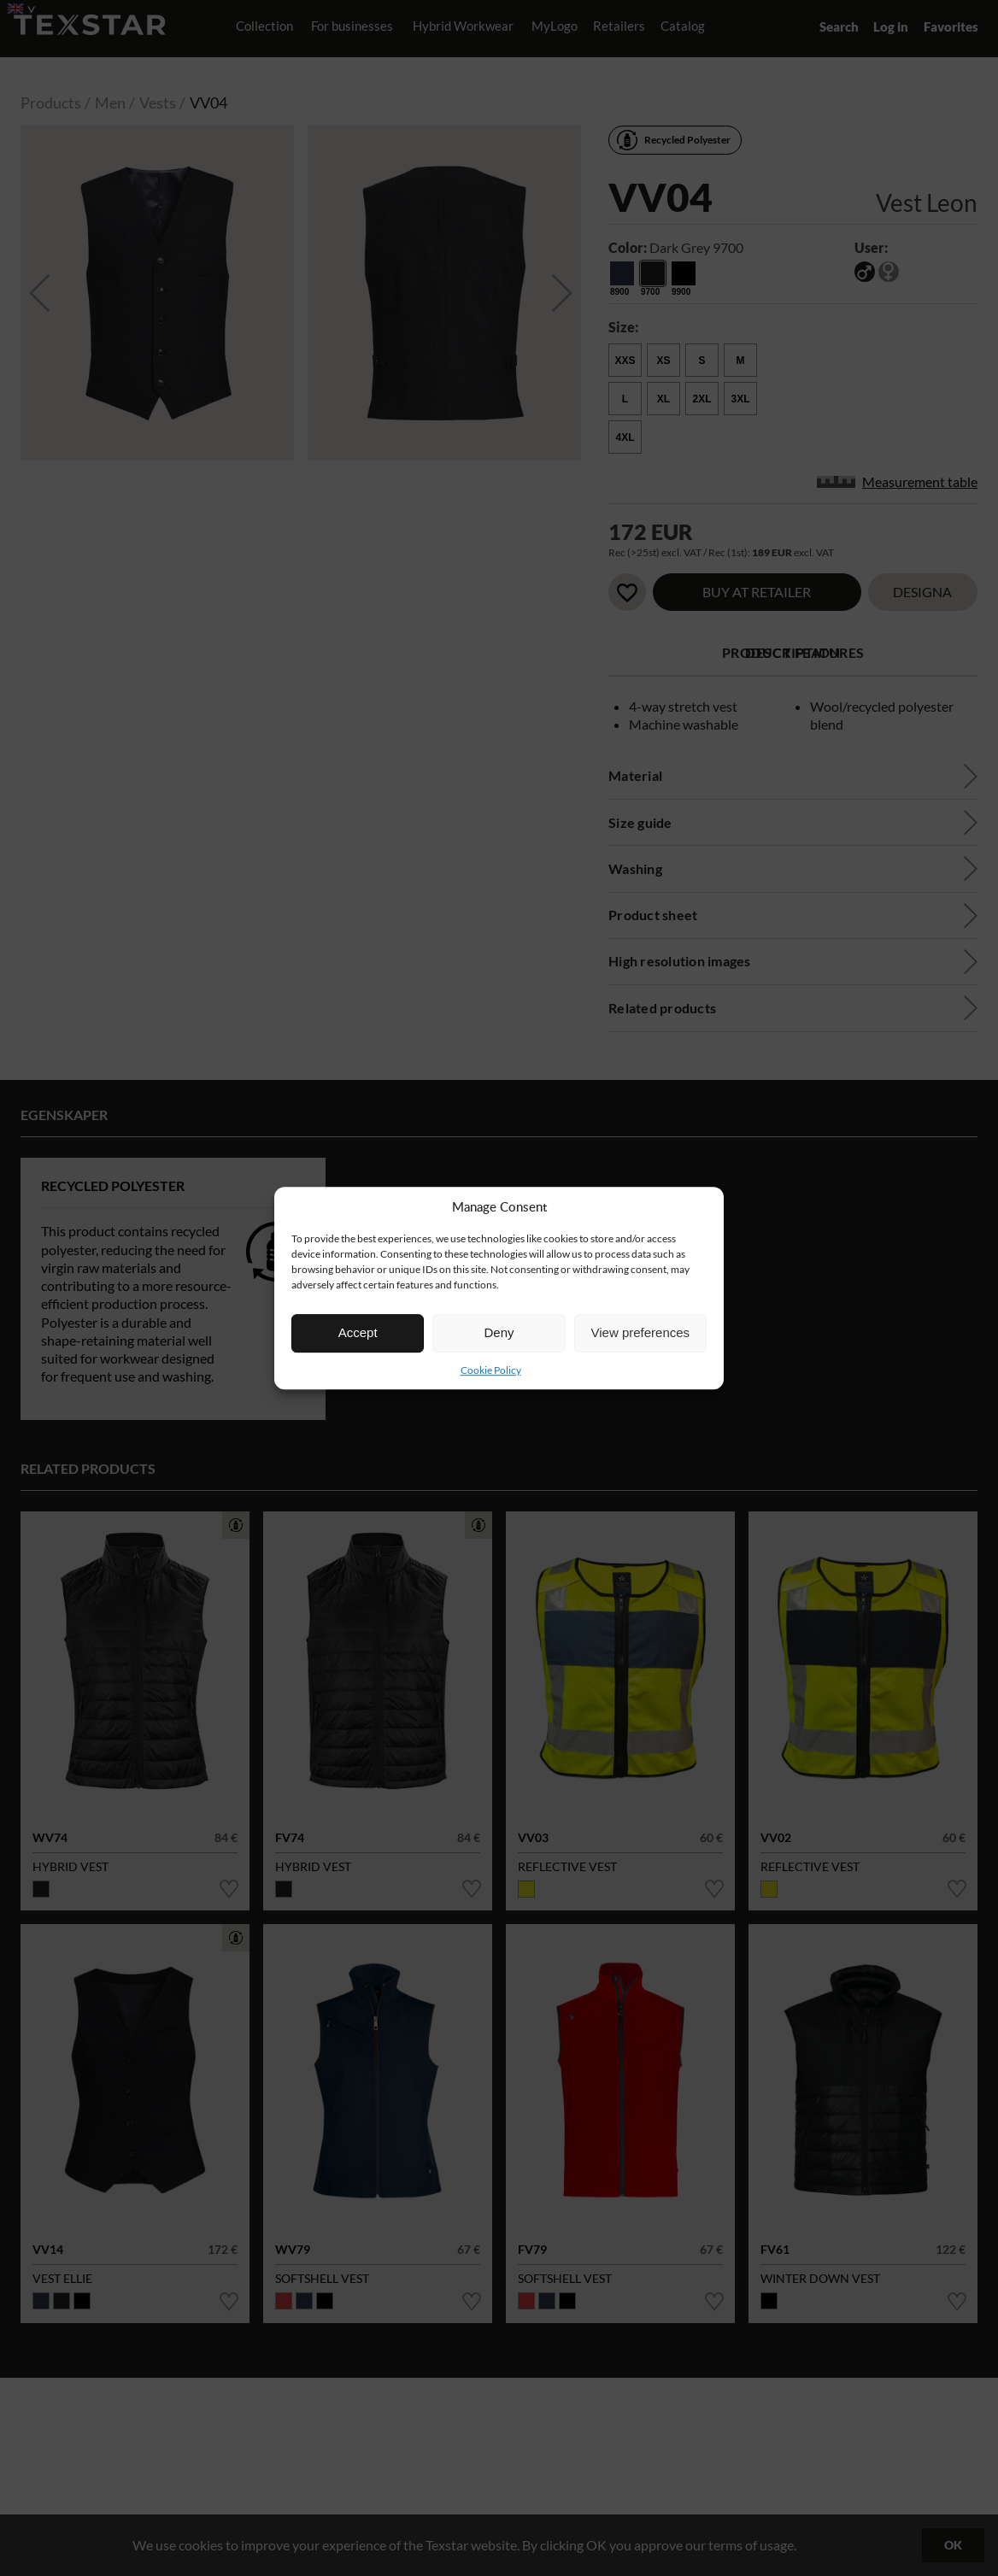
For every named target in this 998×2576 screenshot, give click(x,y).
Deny (499, 1332)
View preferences (640, 1332)
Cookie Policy (491, 1370)
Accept (358, 1332)
